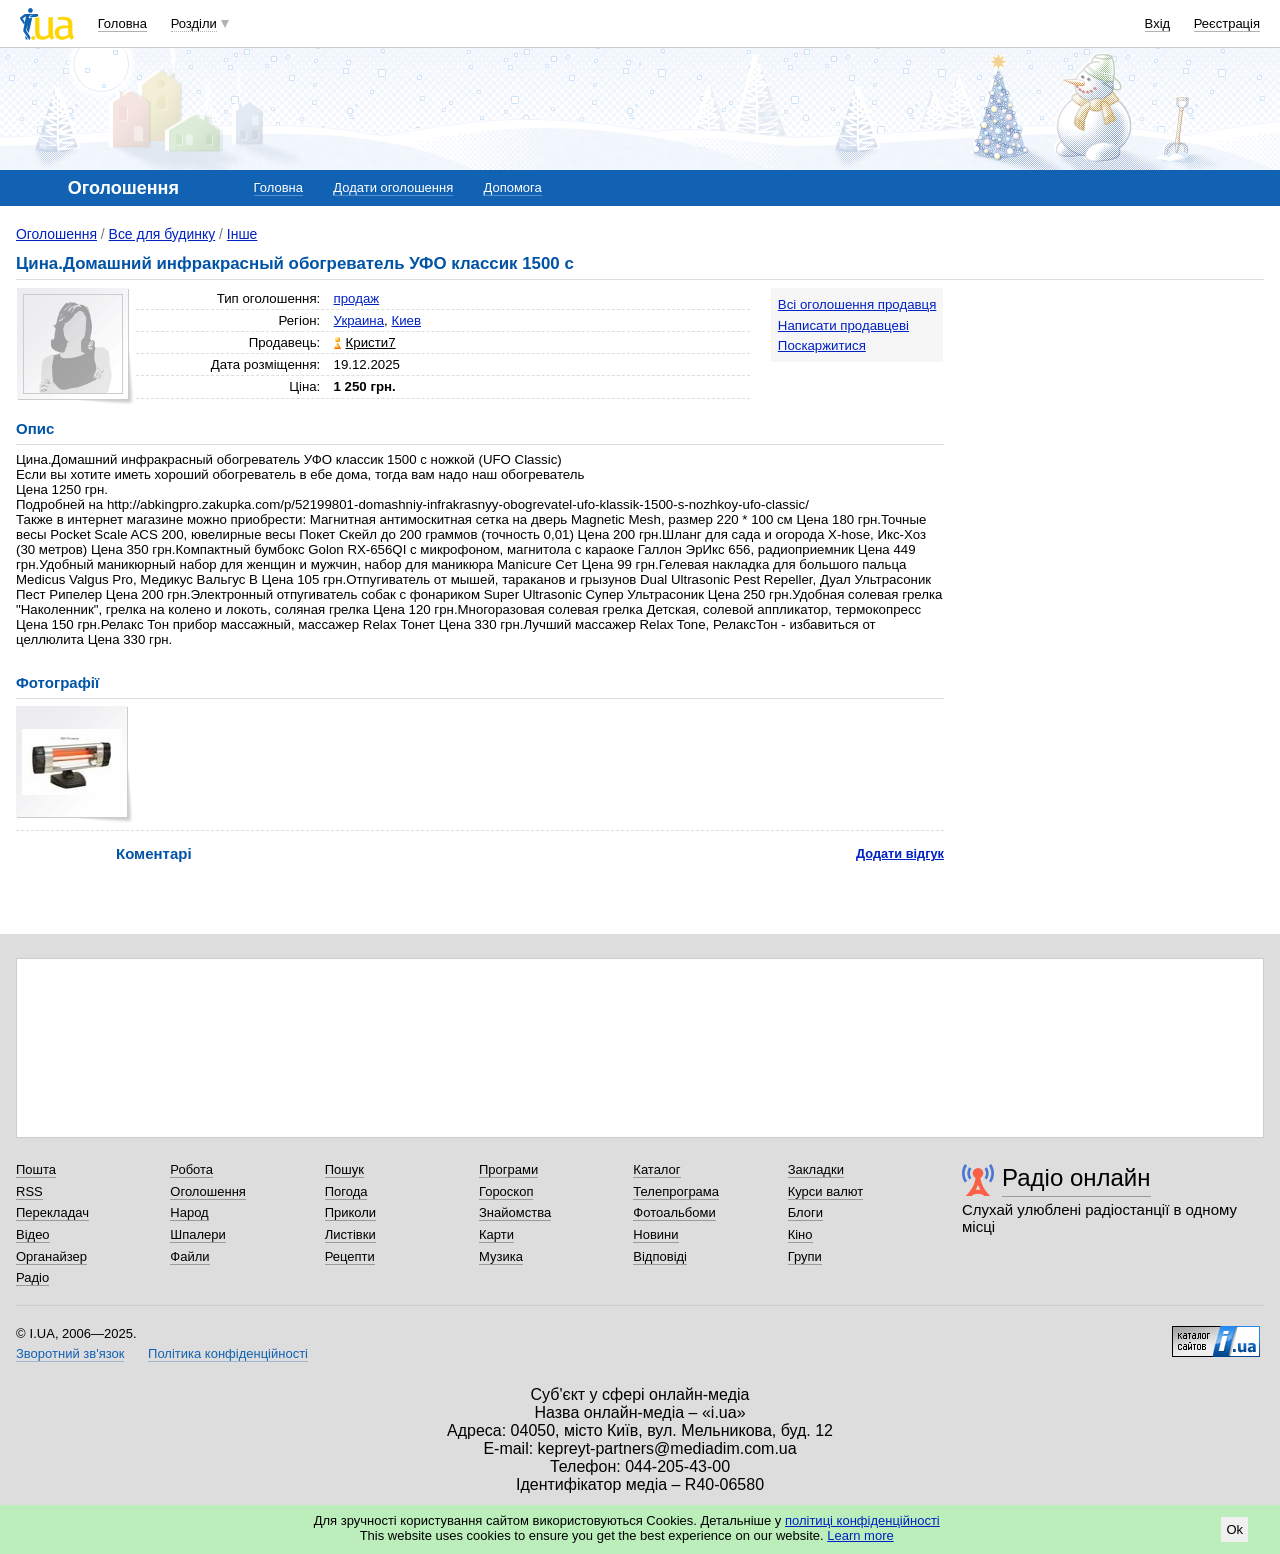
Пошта (36, 1169)
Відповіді (660, 1256)
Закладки (816, 1169)
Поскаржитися (822, 345)
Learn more (860, 1535)
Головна (122, 23)
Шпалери (198, 1234)
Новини (655, 1234)
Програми (508, 1169)
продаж (357, 298)
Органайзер (51, 1256)
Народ (189, 1212)
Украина (359, 320)
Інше (242, 234)
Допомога (512, 187)
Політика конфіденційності (228, 1353)
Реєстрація (1227, 23)
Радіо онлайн (1076, 1177)
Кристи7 (371, 342)
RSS (29, 1191)
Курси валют (826, 1191)
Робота (191, 1169)
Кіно (800, 1234)
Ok (1234, 1529)
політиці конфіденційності (862, 1520)
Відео (33, 1234)
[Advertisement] (1114, 412)
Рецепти (350, 1256)
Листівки (350, 1234)
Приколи (350, 1212)
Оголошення (56, 234)
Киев (406, 320)
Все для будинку (162, 234)
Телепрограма (676, 1191)
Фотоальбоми (674, 1212)
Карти (496, 1234)
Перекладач (52, 1212)
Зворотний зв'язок (70, 1353)
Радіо (32, 1277)
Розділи (194, 23)
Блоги (805, 1212)
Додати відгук (900, 853)
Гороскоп (506, 1191)
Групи (805, 1256)
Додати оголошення (393, 187)
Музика (501, 1256)
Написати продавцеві (843, 325)
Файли (189, 1256)
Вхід (1158, 23)
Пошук (344, 1169)
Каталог (656, 1169)
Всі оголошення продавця (857, 304)
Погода (346, 1191)
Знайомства (515, 1212)
